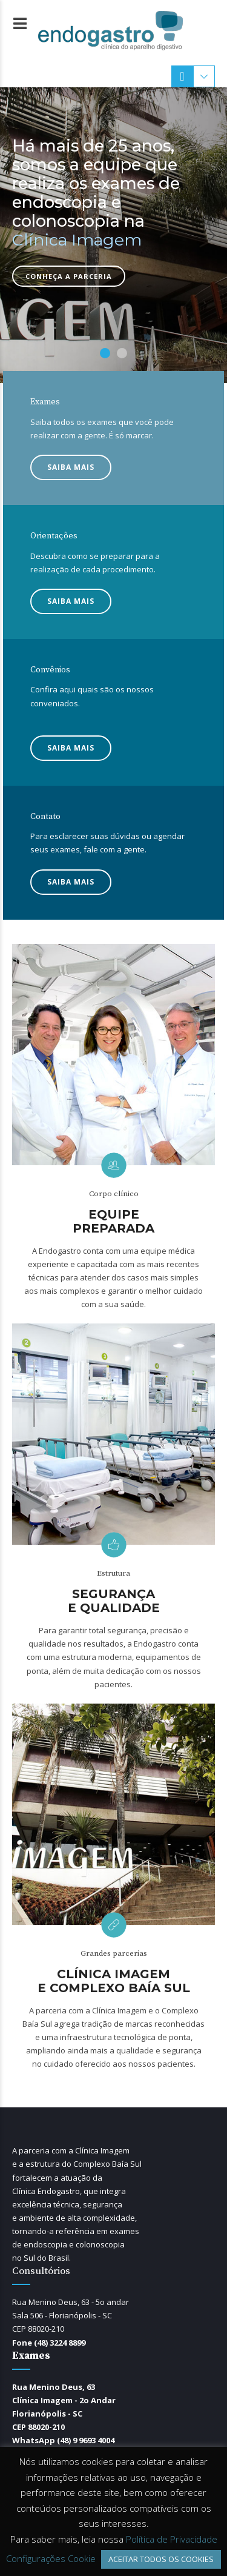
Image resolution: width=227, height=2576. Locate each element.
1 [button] (105, 353)
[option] (113, 235)
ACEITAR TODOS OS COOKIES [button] (161, 2559)
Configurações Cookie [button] (51, 2558)
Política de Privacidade (171, 2539)
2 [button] (122, 353)
